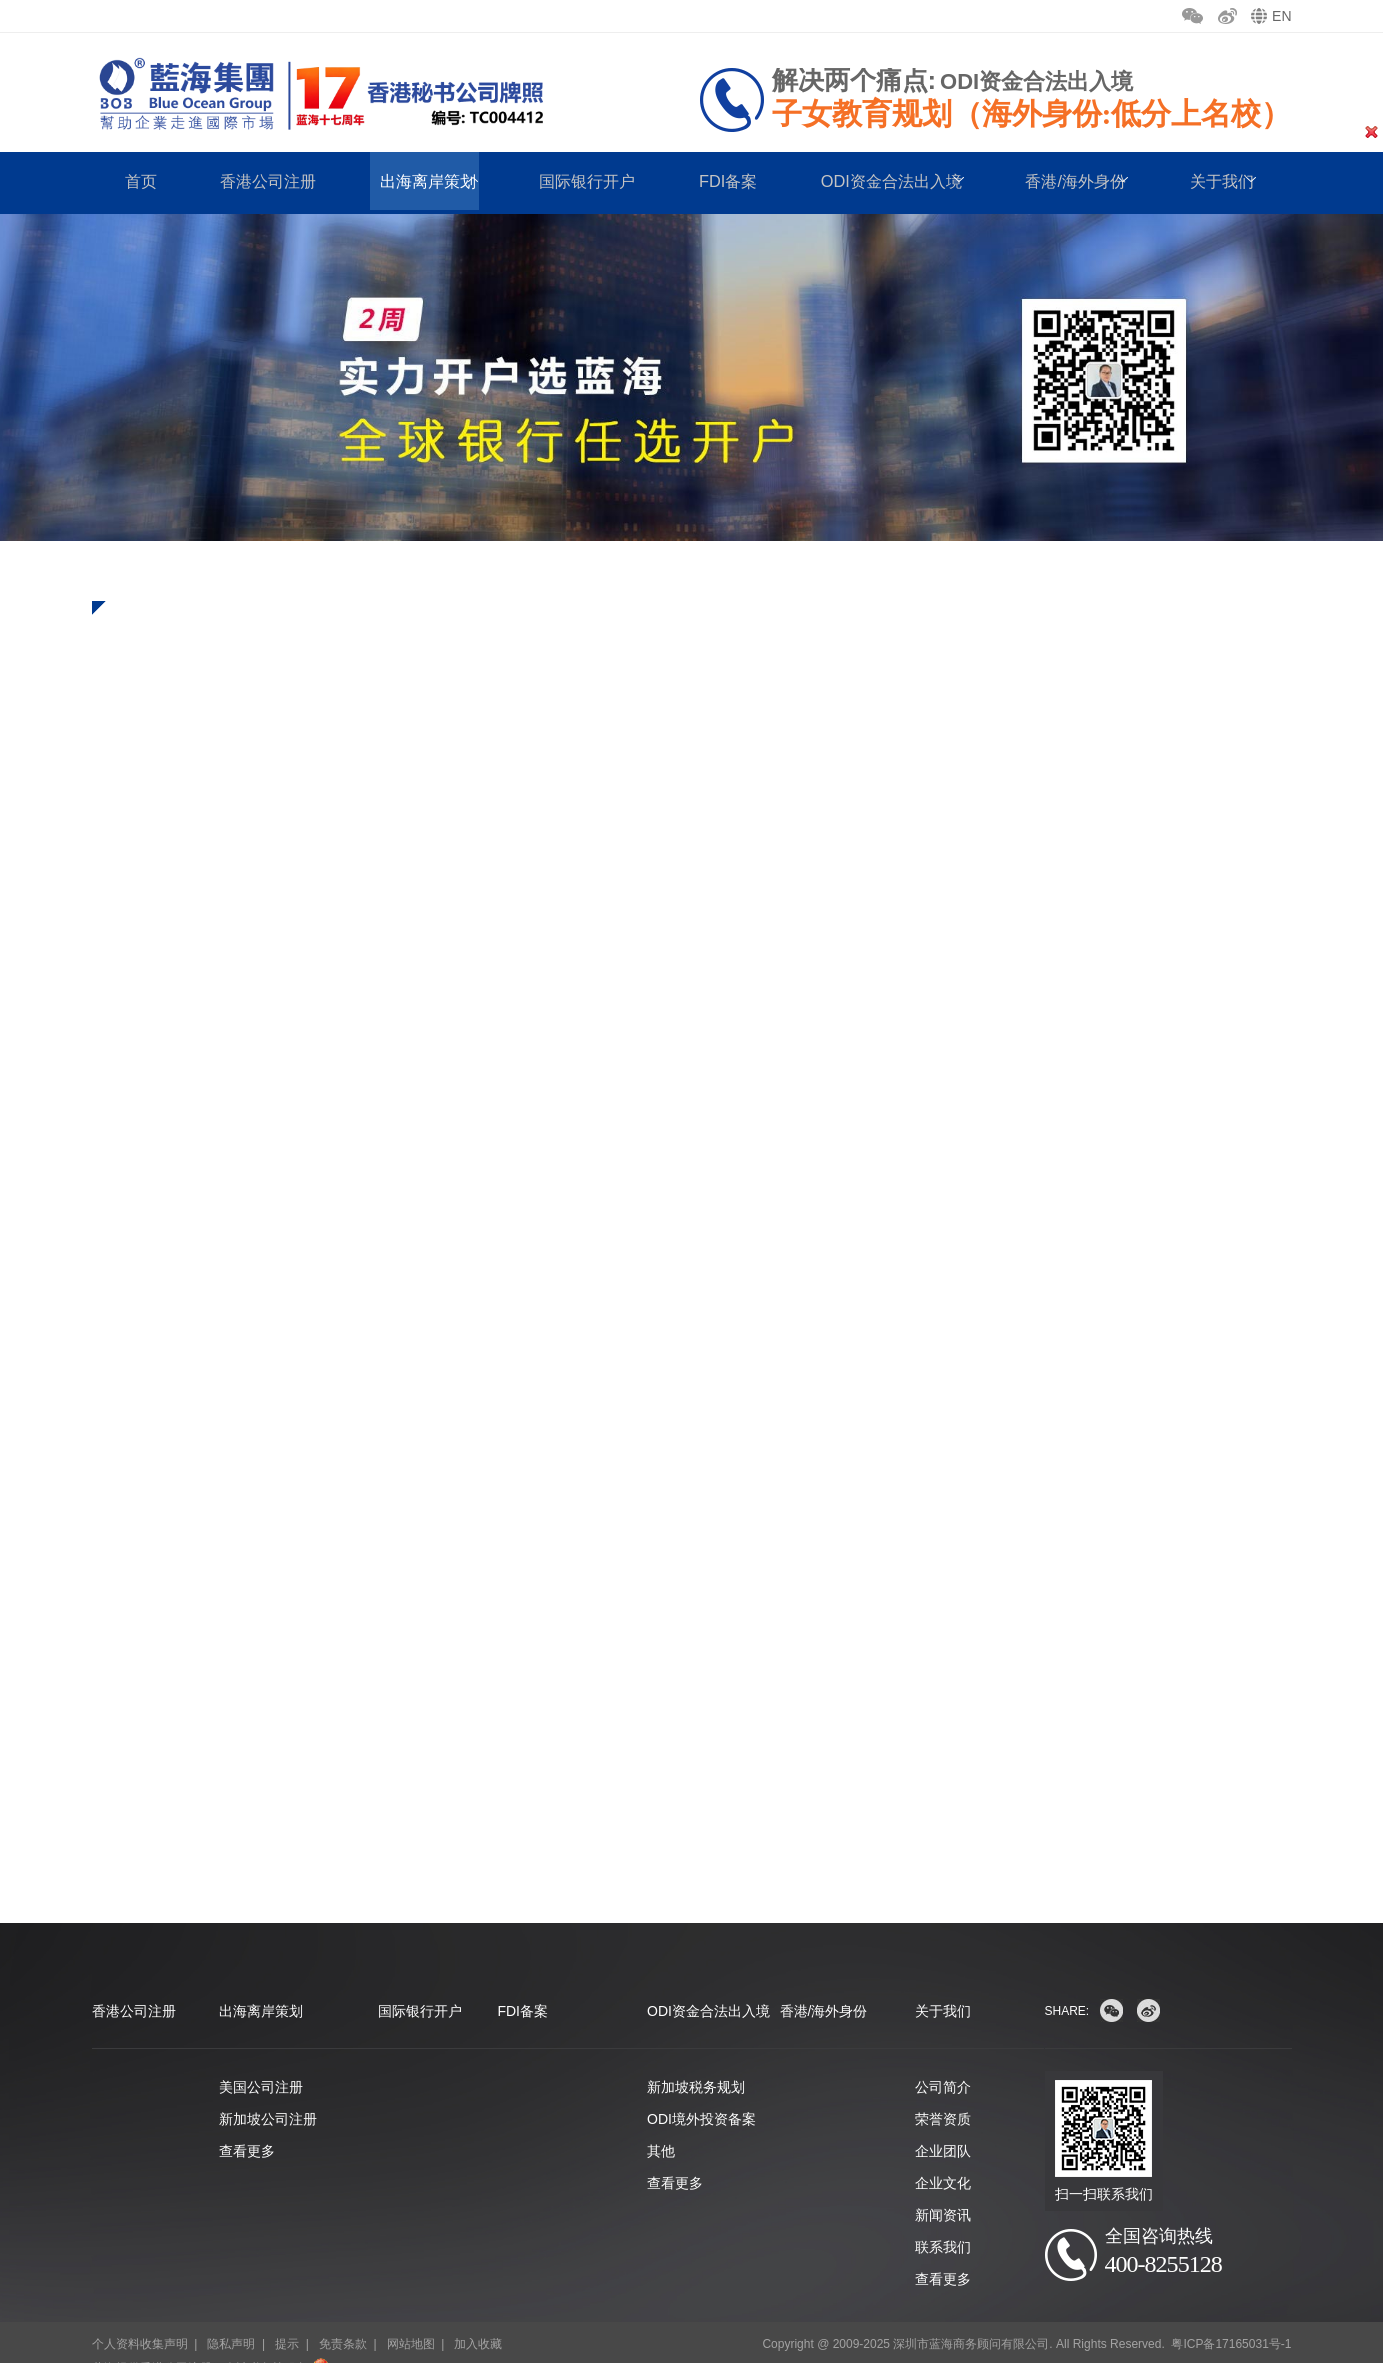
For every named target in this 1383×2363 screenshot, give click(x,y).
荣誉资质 (943, 2092)
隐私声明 (231, 2317)
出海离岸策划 (424, 182)
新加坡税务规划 (696, 2060)
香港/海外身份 (1064, 182)
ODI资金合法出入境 (880, 182)
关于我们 (943, 1984)
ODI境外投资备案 (701, 2092)
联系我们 (943, 2220)
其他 (661, 2124)
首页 (142, 182)
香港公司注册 (266, 182)
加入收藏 (478, 2317)
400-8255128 (1177, 2240)
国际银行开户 (582, 182)
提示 (287, 2317)
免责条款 (343, 2317)
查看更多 (247, 2124)
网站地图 (411, 2317)
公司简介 (943, 2060)
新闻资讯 (943, 2188)
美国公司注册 (261, 2060)
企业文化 (943, 2156)
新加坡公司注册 (268, 2092)
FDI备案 (719, 182)
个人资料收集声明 (140, 2317)
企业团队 (943, 2124)
